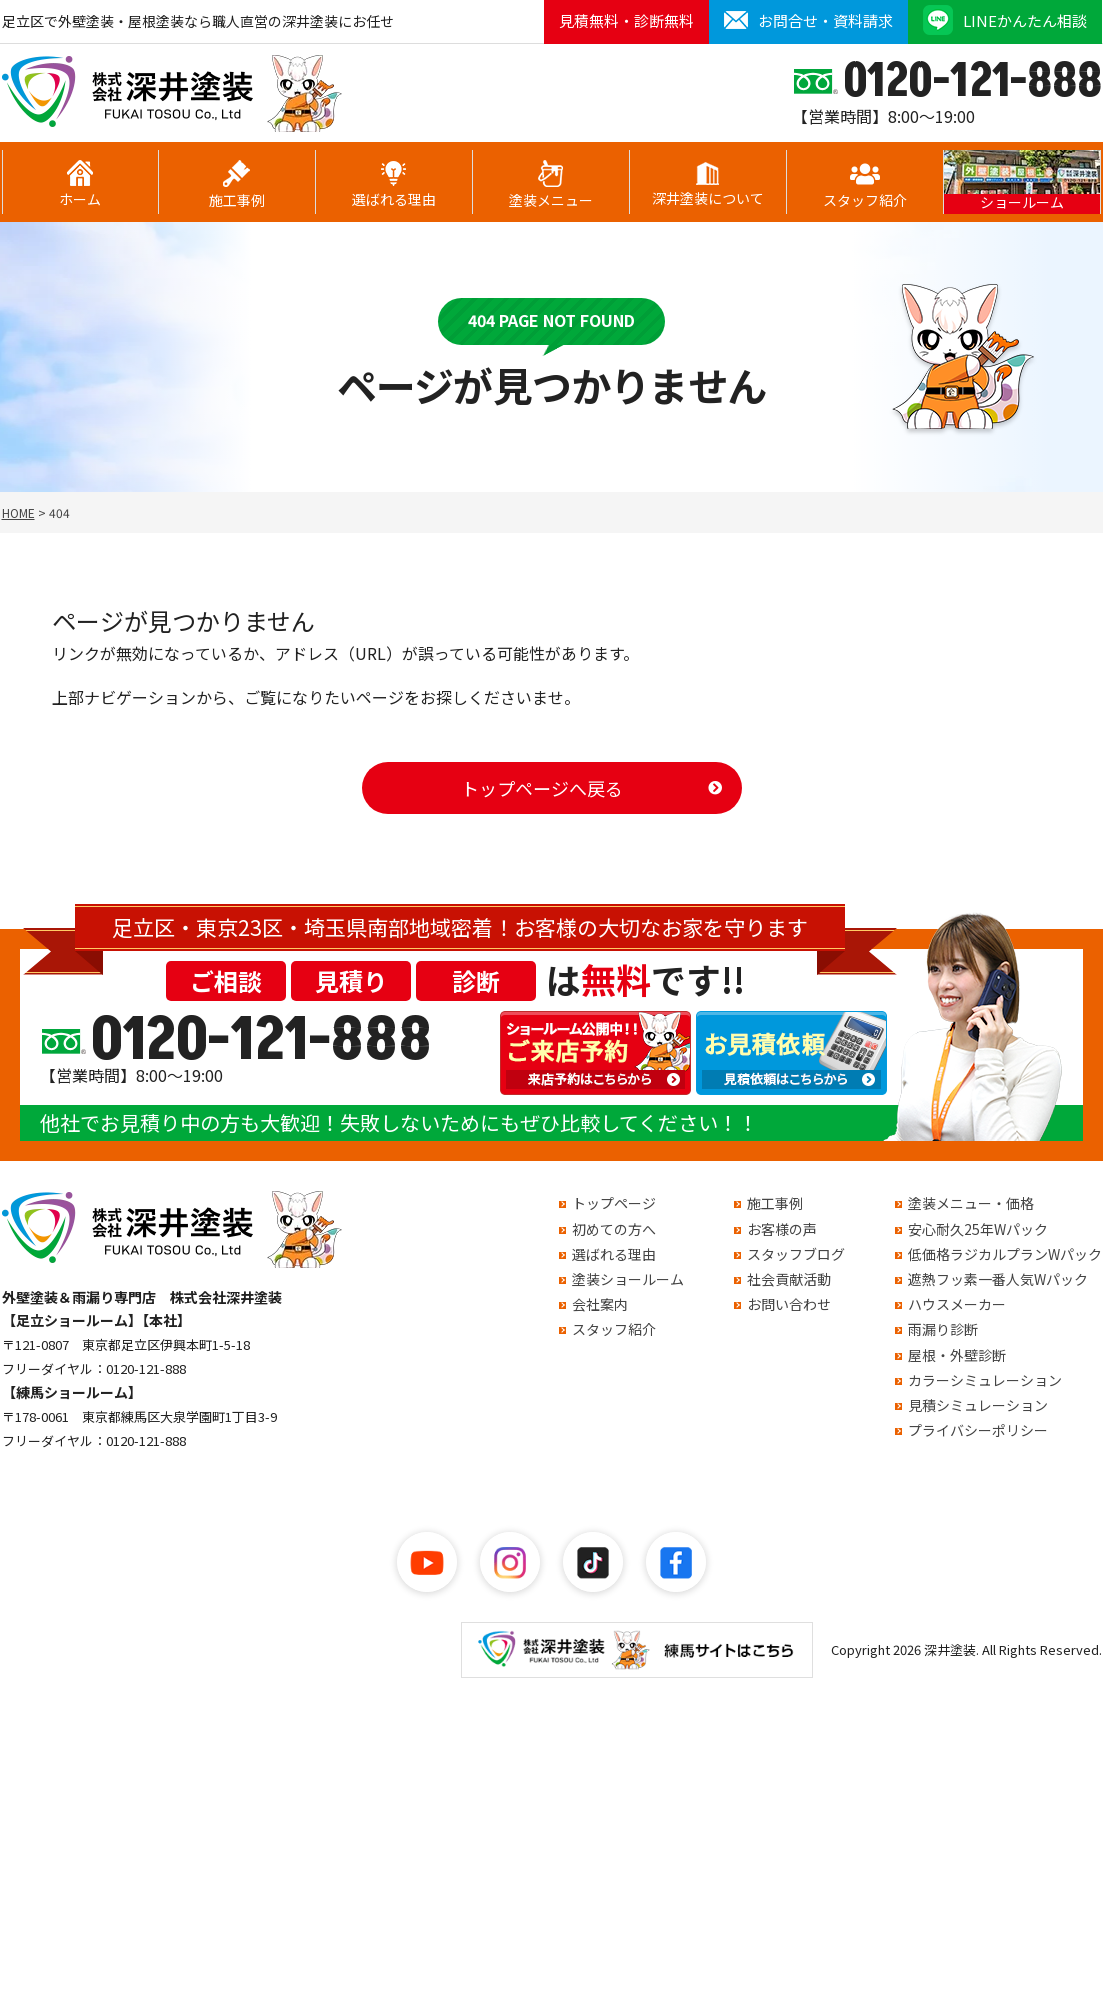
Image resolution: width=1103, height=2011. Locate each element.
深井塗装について (708, 185)
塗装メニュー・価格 (971, 1203)
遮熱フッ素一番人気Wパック (998, 1279)
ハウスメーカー (957, 1304)
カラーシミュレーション (985, 1380)
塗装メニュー (551, 185)
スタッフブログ (796, 1254)
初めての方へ (614, 1229)
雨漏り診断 (943, 1329)
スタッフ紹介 (865, 185)
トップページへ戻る (542, 788)
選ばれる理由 (394, 185)
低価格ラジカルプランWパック (1005, 1254)
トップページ (614, 1203)
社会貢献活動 (789, 1279)
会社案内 (600, 1304)
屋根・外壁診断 (957, 1355)
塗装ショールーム (628, 1279)
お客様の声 (782, 1229)
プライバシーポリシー (978, 1430)
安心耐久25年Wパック (978, 1229)
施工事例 (237, 185)
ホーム (80, 184)
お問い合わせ (789, 1304)
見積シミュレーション (978, 1405)
